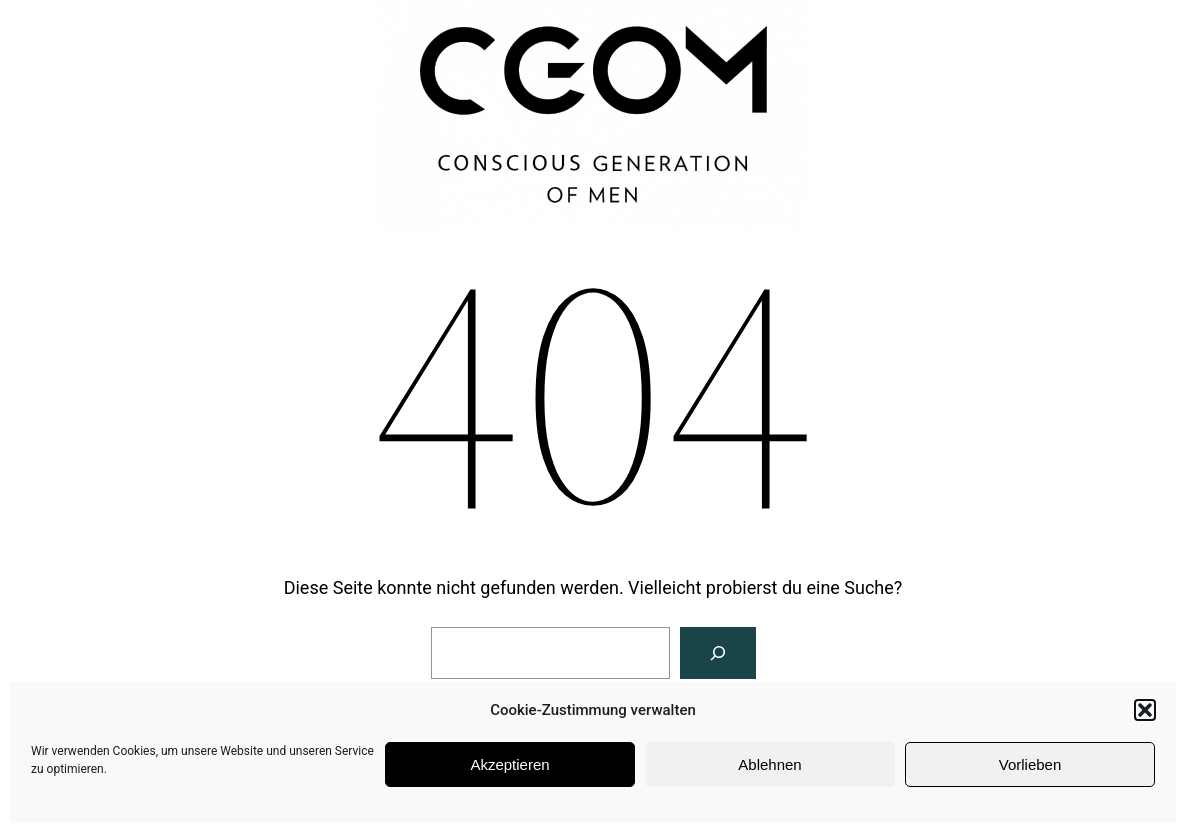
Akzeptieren (509, 764)
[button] (1145, 710)
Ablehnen (769, 764)
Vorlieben (1030, 764)
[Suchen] (718, 653)
